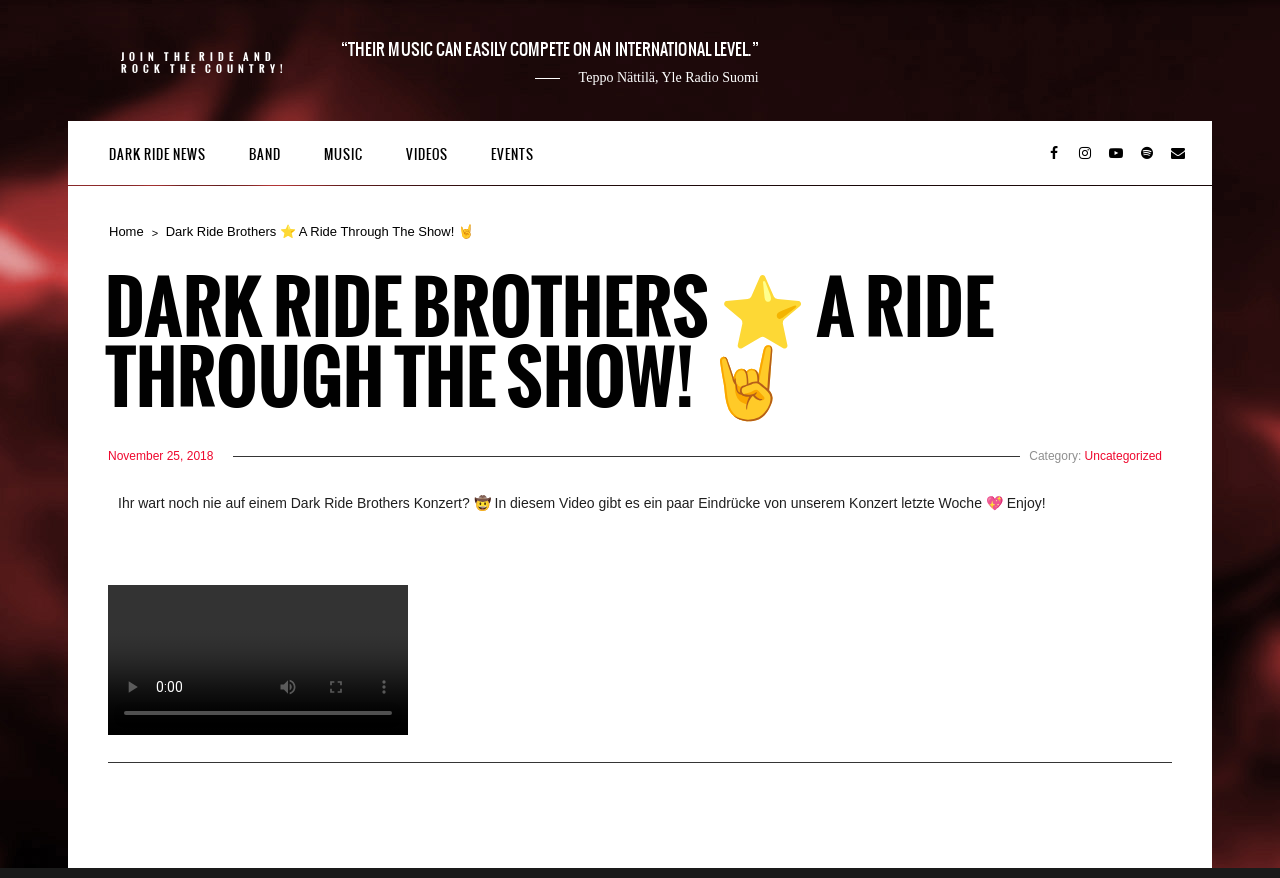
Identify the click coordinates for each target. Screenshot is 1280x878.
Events (512, 154)
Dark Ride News (157, 154)
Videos (427, 154)
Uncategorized (1123, 456)
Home (126, 231)
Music (343, 154)
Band (265, 154)
